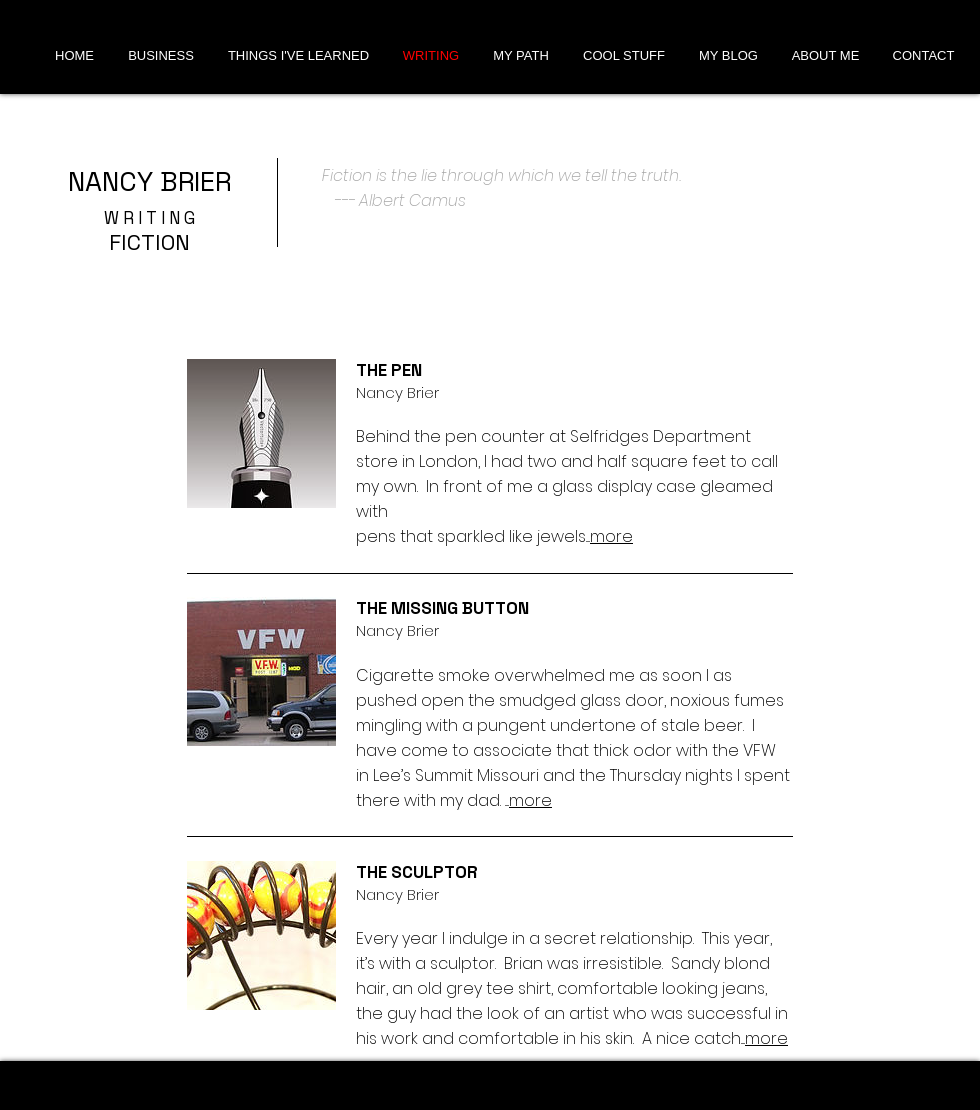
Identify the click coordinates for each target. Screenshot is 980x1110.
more (611, 536)
